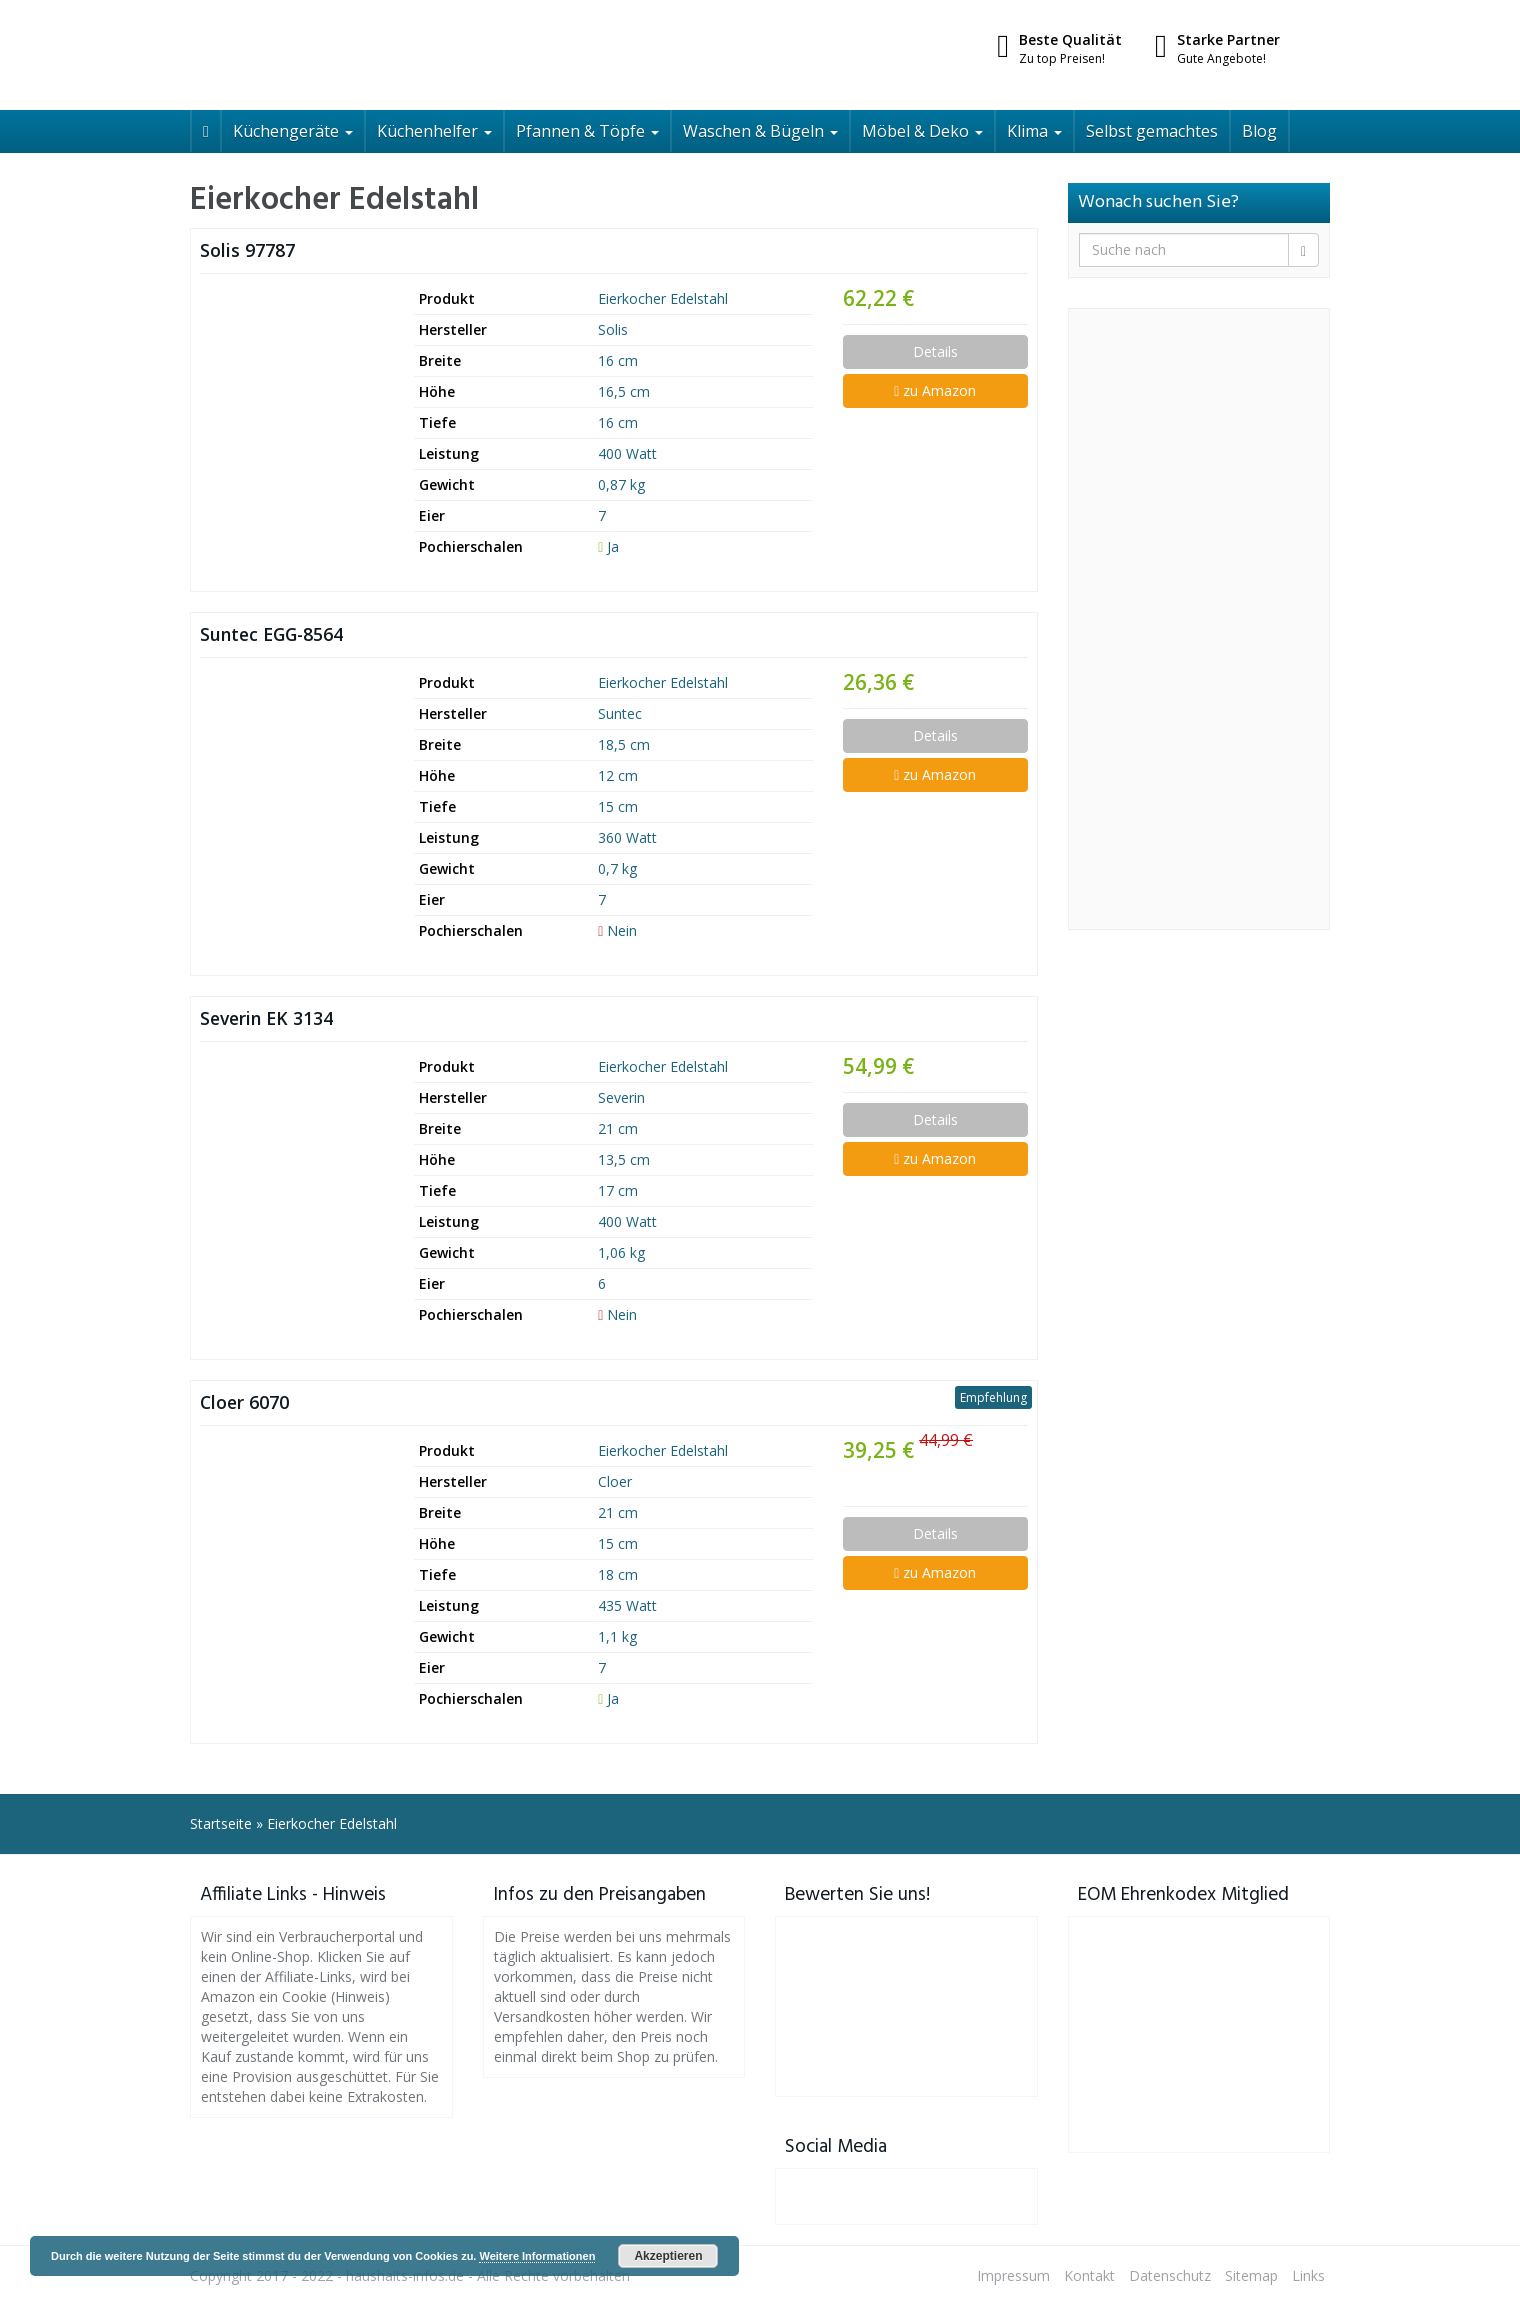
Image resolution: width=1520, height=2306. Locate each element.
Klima (1034, 131)
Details (935, 351)
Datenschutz (1170, 2275)
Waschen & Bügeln (760, 131)
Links (1308, 2275)
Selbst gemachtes (1152, 131)
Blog (1259, 131)
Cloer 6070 (244, 1402)
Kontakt (1089, 2275)
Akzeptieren (668, 2256)
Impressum (1013, 2275)
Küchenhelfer (434, 131)
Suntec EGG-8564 (271, 634)
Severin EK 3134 (266, 1018)
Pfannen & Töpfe (587, 131)
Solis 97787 (247, 250)
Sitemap (1251, 2275)
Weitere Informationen (537, 2256)
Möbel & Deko (922, 131)
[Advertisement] (1199, 619)
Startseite (221, 1823)
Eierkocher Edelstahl (663, 298)
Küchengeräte (293, 131)
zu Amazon (935, 390)
